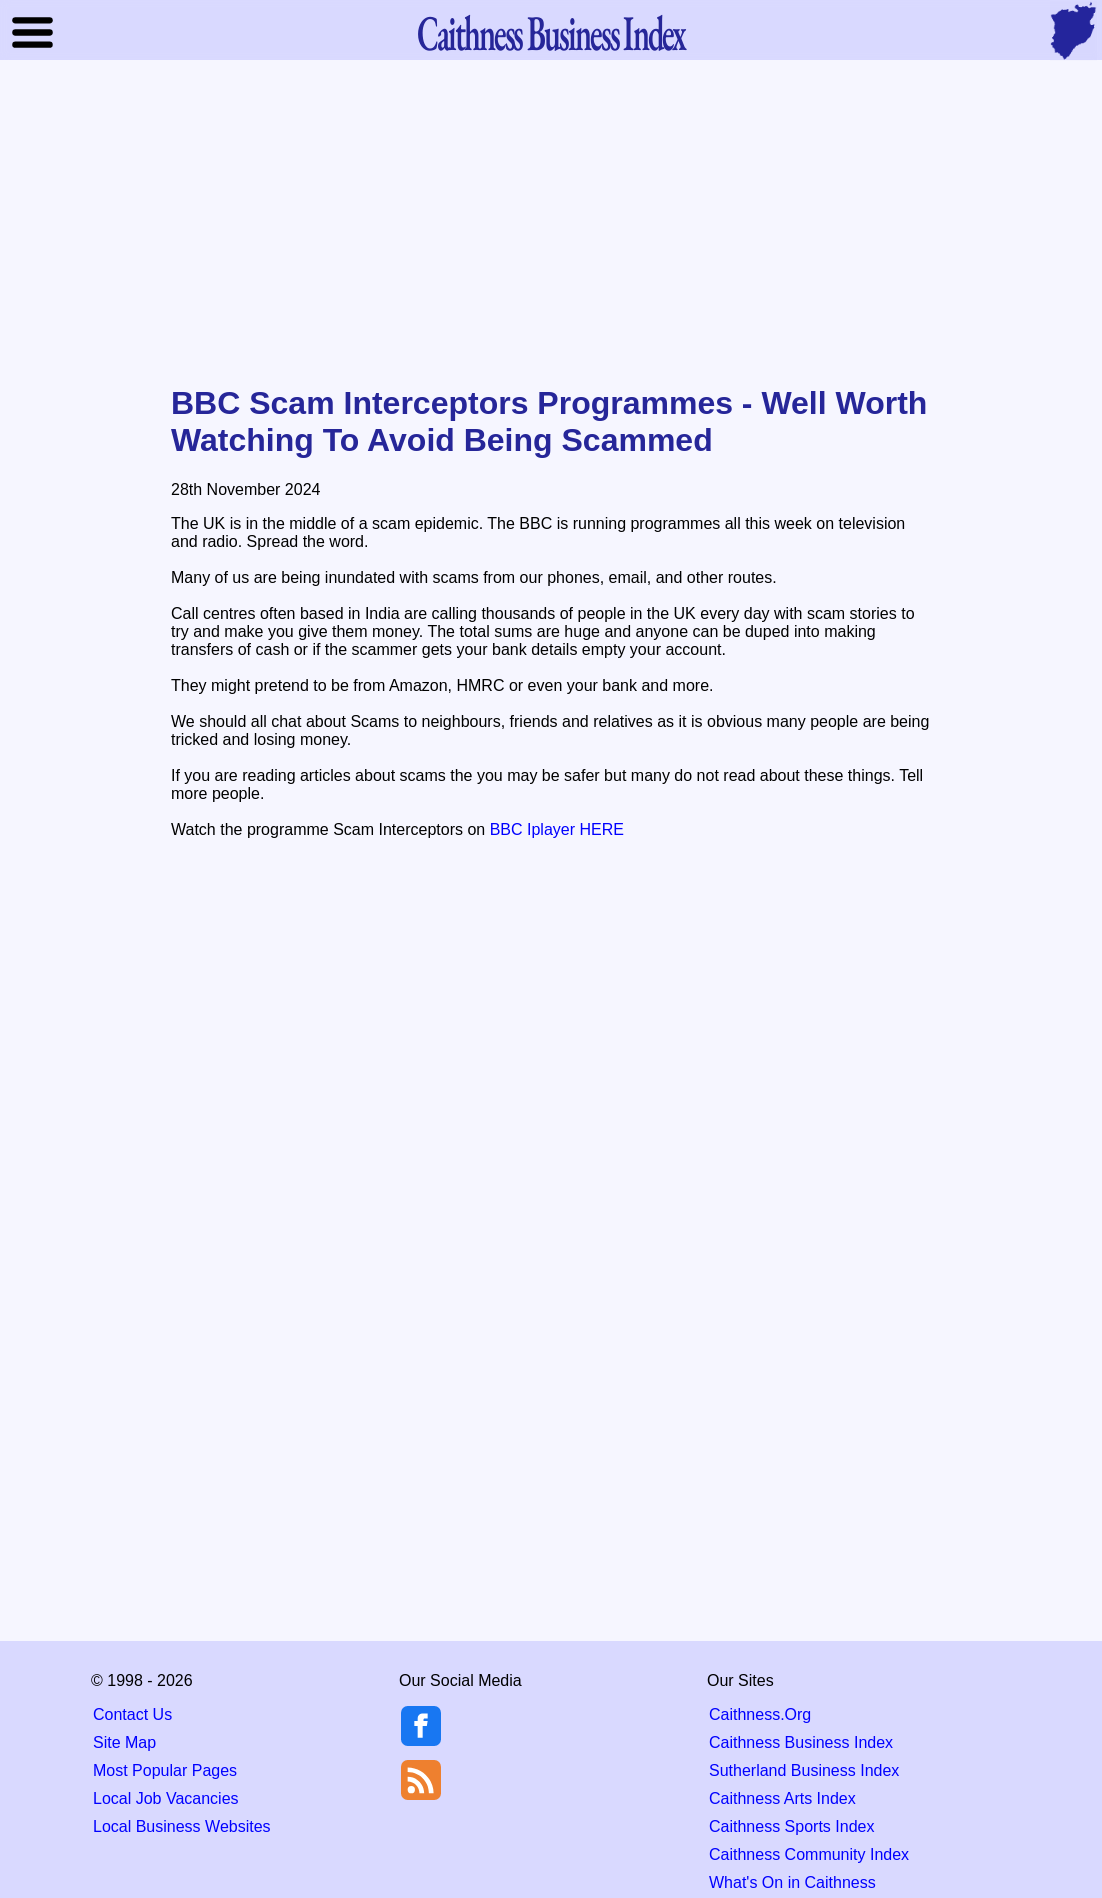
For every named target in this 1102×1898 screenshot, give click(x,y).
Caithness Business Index (801, 1742)
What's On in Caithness (792, 1882)
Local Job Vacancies (166, 1798)
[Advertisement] (551, 224)
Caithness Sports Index (791, 1826)
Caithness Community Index (809, 1854)
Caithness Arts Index (782, 1798)
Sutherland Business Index (804, 1770)
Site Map (124, 1742)
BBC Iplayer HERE (557, 829)
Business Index (551, 32)
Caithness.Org (760, 1714)
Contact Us (132, 1714)
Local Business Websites (182, 1826)
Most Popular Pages (165, 1770)
